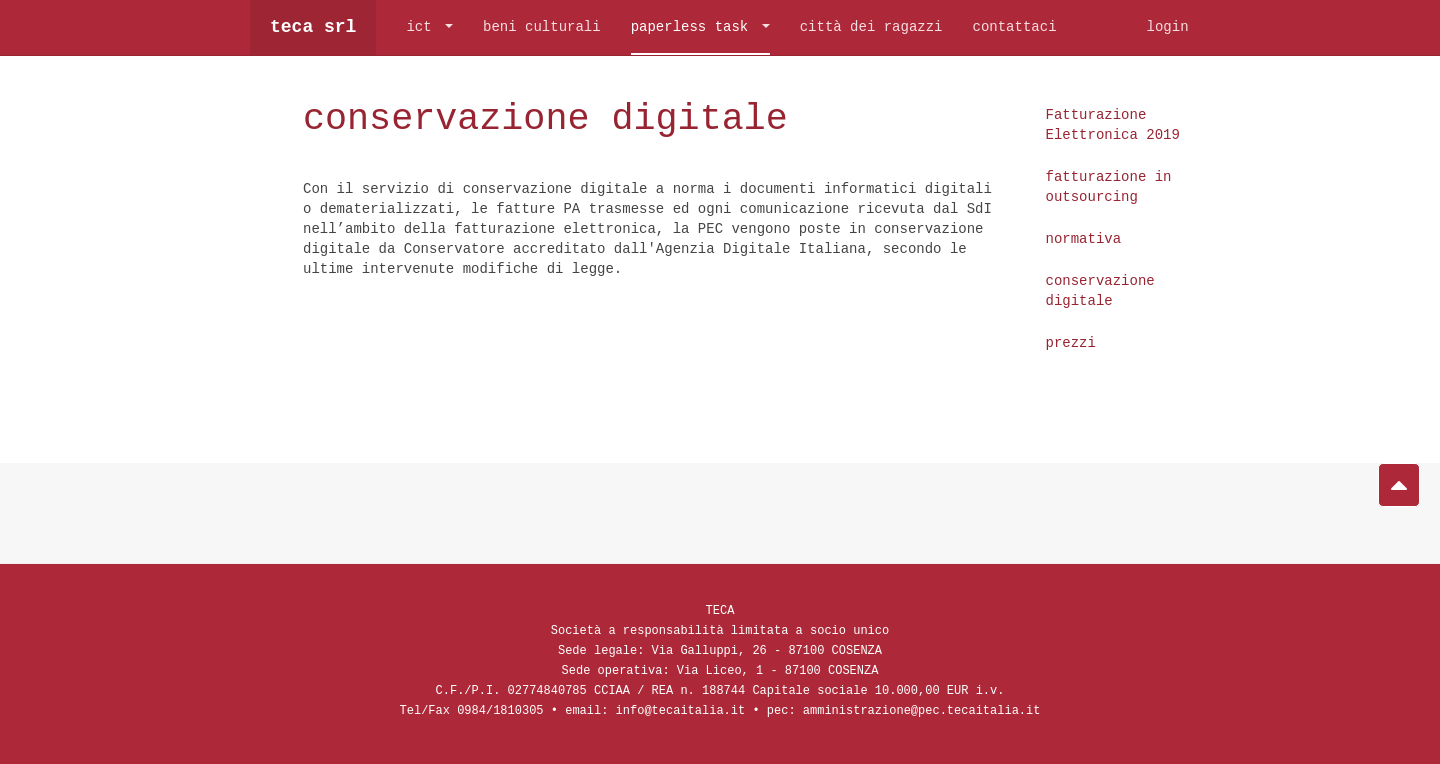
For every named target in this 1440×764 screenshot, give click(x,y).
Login (1167, 27)
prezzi (1071, 342)
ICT (429, 27)
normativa (1084, 238)
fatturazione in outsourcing (1109, 186)
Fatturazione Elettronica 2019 (1113, 124)
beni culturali (542, 27)
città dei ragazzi (871, 27)
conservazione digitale (580, 117)
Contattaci (1014, 27)
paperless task (700, 27)
